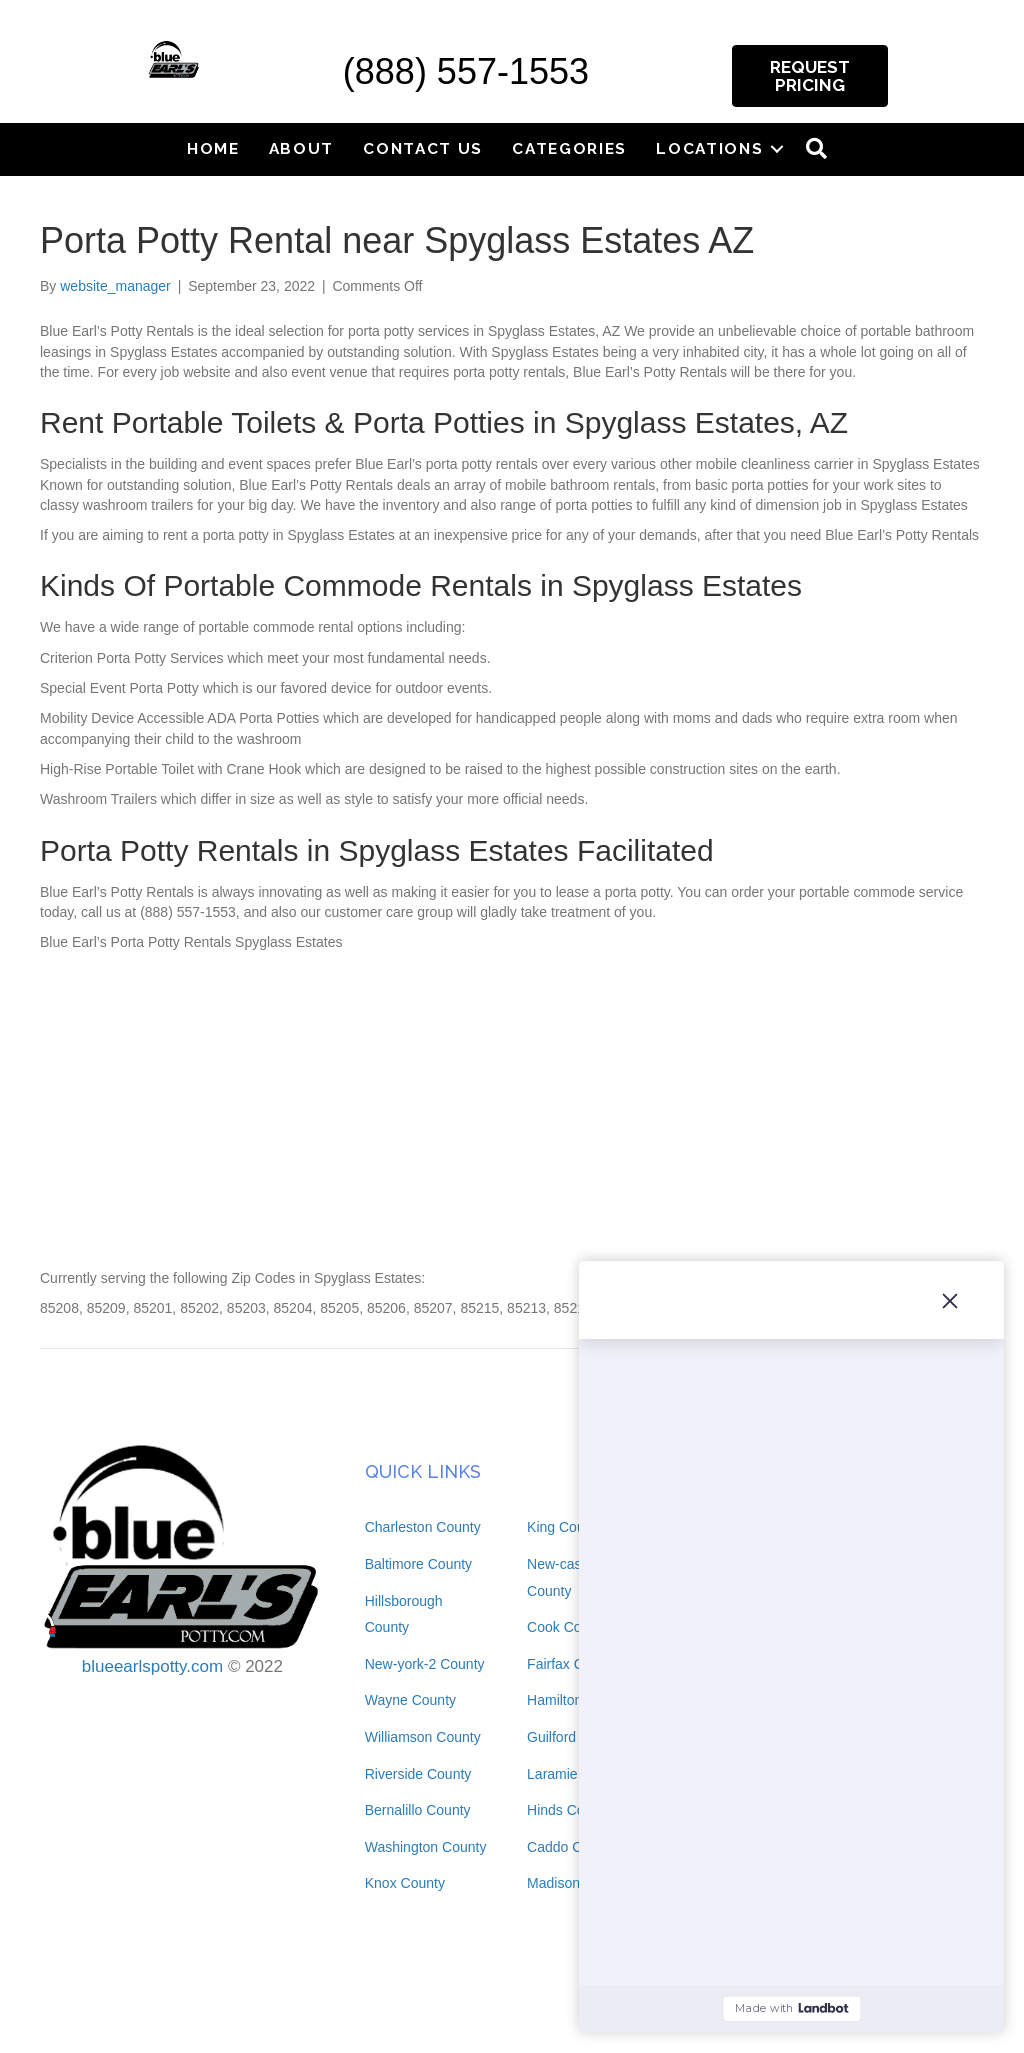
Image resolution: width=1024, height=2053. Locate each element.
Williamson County (423, 1737)
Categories (569, 148)
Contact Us (423, 148)
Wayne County (410, 1700)
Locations (709, 148)
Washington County (426, 1847)
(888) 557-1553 (466, 71)
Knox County (405, 1883)
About (302, 148)
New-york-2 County (425, 1664)
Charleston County (423, 1527)
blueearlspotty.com (152, 1666)
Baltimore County (418, 1564)
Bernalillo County (418, 1810)
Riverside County (418, 1774)
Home (213, 148)
